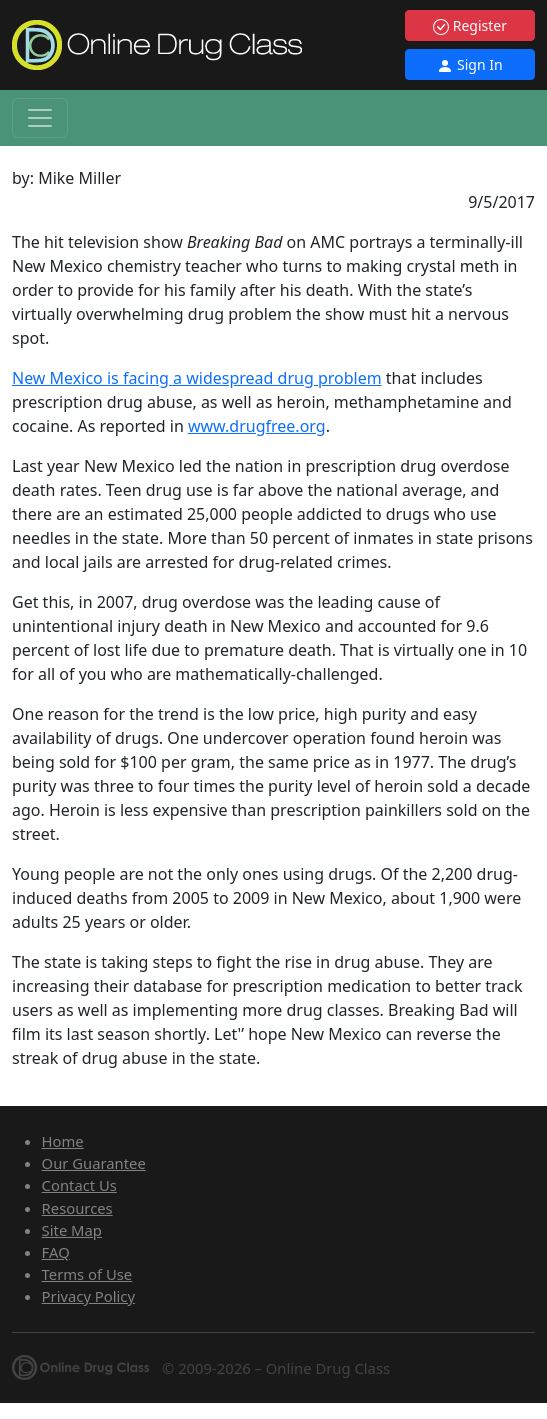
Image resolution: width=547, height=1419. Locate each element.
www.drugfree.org (257, 426)
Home (63, 1141)
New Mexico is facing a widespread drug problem (197, 378)
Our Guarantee (94, 1163)
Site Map (72, 1230)
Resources (77, 1208)
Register (470, 25)
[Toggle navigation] (40, 118)
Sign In (469, 64)
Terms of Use (87, 1274)
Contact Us (79, 1185)
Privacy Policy (88, 1296)
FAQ (56, 1252)
